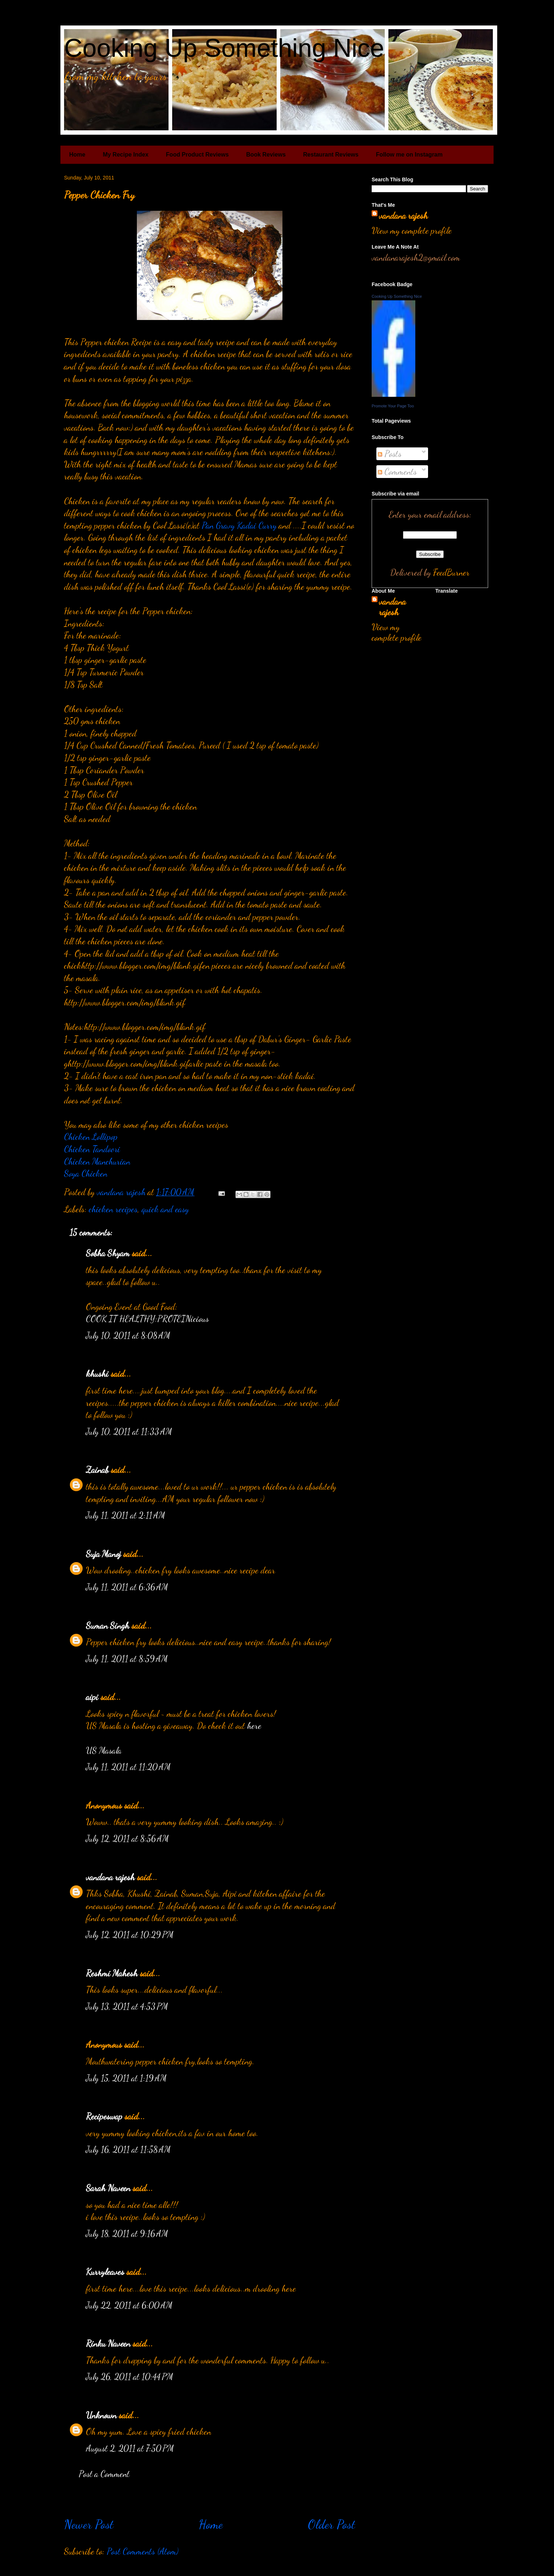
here (254, 1725)
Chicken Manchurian (97, 1161)
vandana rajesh (110, 1877)
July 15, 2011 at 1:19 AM (126, 2078)
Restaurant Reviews (331, 154)
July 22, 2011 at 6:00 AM (129, 2305)
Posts (389, 454)
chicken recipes (113, 1209)
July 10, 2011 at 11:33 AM (129, 1431)
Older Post (331, 2524)
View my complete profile (412, 230)
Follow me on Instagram (409, 154)
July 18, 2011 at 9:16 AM (127, 2233)
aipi (92, 1697)
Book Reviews (265, 154)
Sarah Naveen (108, 2188)
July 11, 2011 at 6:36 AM (127, 1587)
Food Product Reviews (197, 154)
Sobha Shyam (108, 1253)
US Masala (104, 1750)
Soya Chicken (85, 1173)
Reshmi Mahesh (112, 1973)
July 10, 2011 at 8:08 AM (128, 1335)
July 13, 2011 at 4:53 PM (127, 2006)
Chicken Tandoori (92, 1149)
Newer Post (89, 2524)
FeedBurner (451, 572)
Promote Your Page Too (393, 406)
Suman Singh (107, 1625)
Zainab (97, 1470)
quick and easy (165, 1209)
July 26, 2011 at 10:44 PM (129, 2376)
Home (77, 154)
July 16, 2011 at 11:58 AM (128, 2149)
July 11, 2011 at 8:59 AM (127, 1659)
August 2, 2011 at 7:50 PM (130, 2448)
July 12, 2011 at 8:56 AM (127, 1838)
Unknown (101, 2415)
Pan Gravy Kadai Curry (239, 525)
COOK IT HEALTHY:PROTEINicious (147, 1318)
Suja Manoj (103, 1554)
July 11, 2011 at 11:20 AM (128, 1767)
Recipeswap (104, 2116)
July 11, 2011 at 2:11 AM (125, 1515)
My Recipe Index (125, 154)
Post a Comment (104, 2474)
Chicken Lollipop (91, 1136)
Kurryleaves (105, 2272)
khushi (97, 1373)
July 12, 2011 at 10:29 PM (130, 1934)
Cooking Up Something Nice (224, 48)
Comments (397, 471)
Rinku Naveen (108, 2343)
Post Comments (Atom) (142, 2551)
